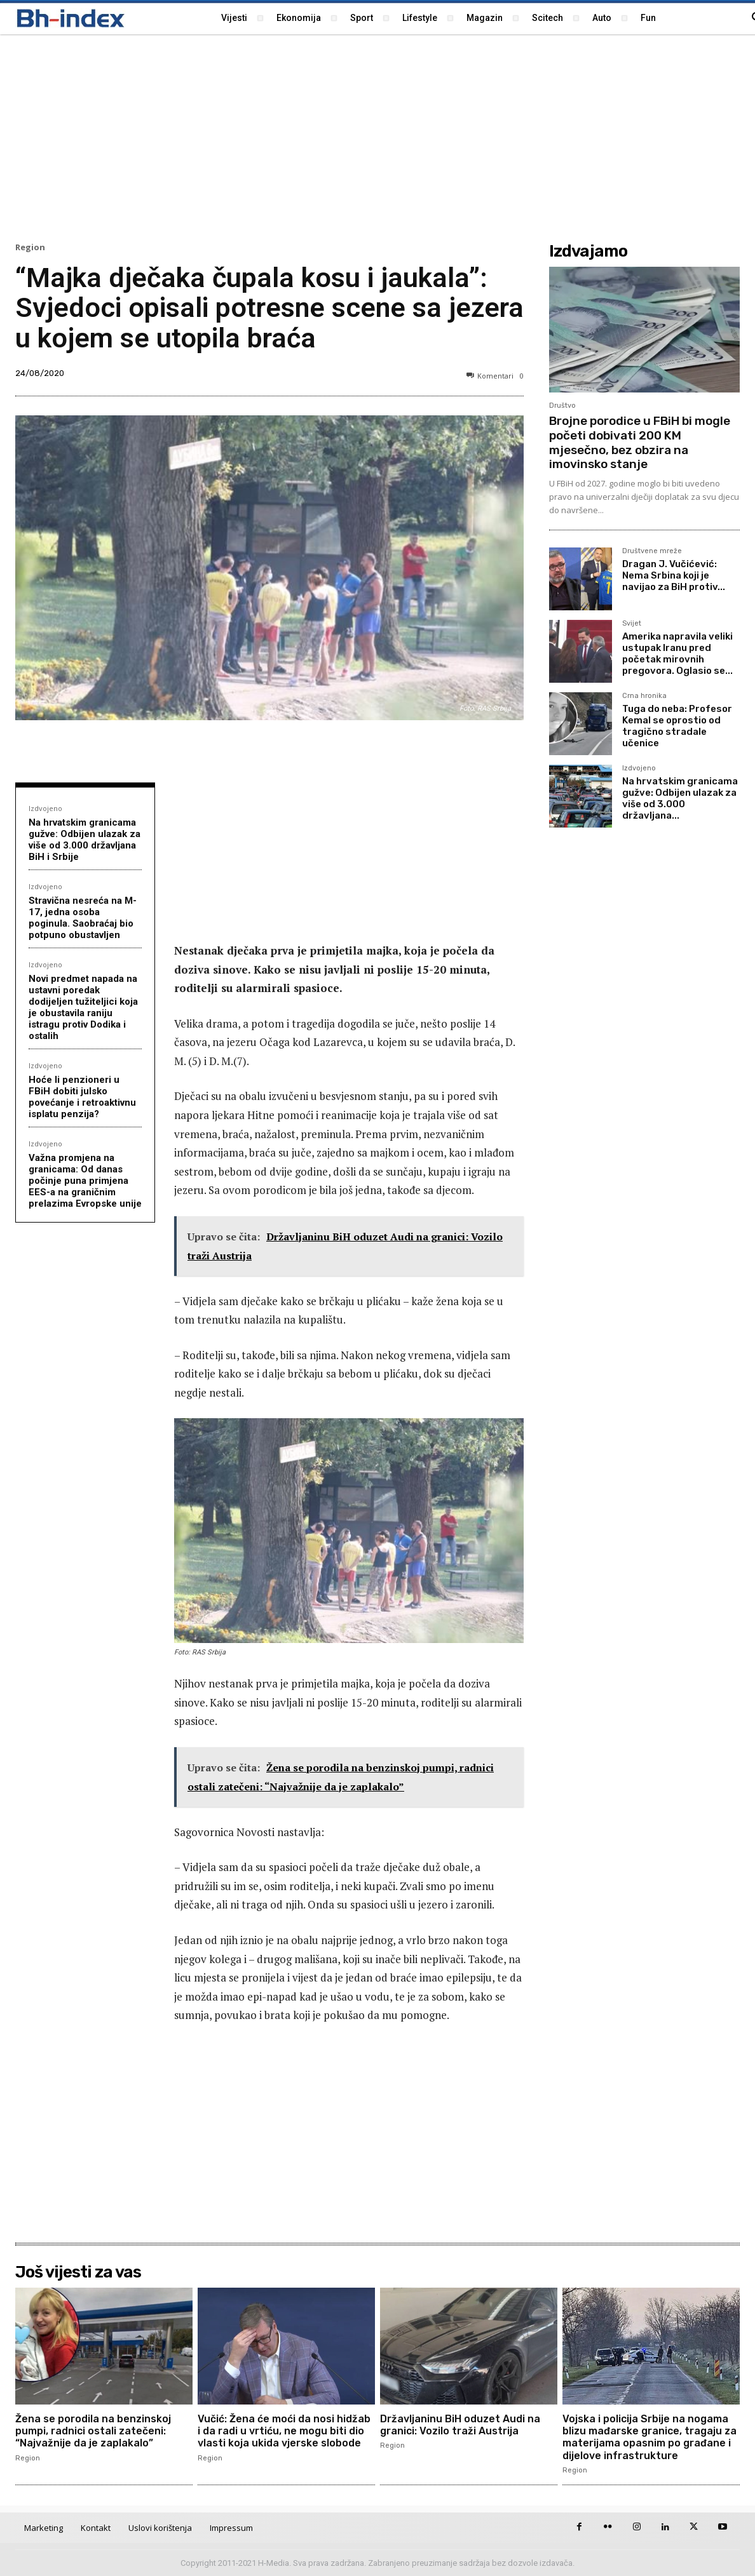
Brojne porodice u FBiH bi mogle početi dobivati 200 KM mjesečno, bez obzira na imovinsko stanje (639, 442)
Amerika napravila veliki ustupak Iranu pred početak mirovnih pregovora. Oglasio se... (677, 653)
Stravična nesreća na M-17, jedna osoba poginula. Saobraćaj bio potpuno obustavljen (83, 918)
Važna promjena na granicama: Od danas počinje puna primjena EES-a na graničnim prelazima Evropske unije (85, 1180)
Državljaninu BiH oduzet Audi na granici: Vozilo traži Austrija (460, 2425)
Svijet (631, 623)
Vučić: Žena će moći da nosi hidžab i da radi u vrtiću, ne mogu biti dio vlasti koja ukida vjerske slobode (284, 2431)
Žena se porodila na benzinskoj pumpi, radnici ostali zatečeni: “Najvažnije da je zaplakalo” (93, 2431)
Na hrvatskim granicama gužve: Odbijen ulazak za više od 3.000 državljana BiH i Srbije (84, 839)
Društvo (562, 405)
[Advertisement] (377, 136)
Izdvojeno (45, 808)
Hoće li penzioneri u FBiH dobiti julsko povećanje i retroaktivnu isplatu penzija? (82, 1097)
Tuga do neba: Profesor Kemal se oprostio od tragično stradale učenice (677, 726)
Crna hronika (644, 696)
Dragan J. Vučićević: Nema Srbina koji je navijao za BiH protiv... (673, 575)
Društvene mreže (652, 551)
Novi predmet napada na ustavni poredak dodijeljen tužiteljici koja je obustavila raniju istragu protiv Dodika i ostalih (83, 1007)
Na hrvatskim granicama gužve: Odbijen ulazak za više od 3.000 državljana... (680, 798)
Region (30, 247)
